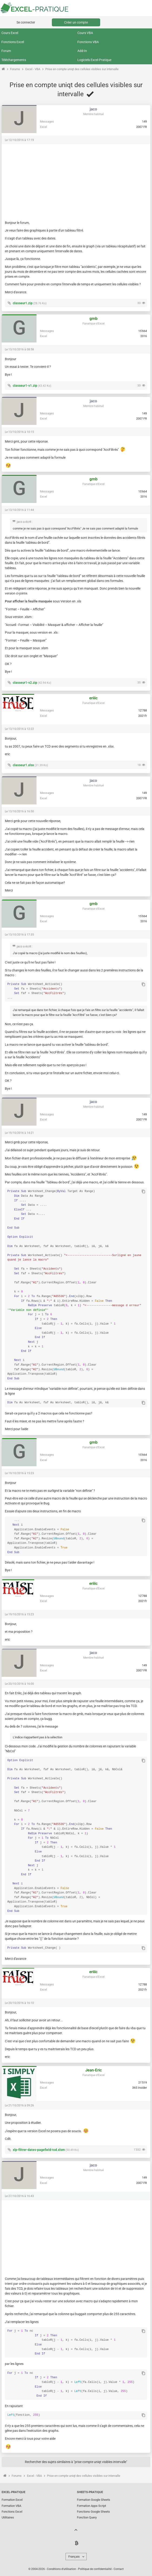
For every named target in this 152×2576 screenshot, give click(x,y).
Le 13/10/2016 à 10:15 (19, 432)
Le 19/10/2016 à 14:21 (19, 1132)
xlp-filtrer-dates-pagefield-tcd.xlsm (39, 2149)
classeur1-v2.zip (25, 682)
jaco (93, 109)
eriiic (93, 698)
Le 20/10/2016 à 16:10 (19, 2002)
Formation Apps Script (91, 2504)
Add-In (82, 51)
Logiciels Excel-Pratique (94, 60)
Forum (6, 51)
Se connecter (26, 22)
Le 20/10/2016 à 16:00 (19, 1683)
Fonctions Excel (12, 42)
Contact (119, 2567)
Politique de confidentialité (95, 2567)
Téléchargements (13, 60)
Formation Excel (12, 2498)
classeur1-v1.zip (25, 385)
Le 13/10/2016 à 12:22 (19, 729)
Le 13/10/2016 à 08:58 (19, 349)
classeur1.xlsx (23, 765)
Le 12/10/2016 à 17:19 (19, 140)
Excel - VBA (32, 69)
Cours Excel (9, 33)
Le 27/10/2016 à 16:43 (19, 2195)
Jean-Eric (93, 2069)
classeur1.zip (23, 303)
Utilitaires (8, 2516)
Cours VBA (85, 33)
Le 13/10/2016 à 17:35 (19, 934)
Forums (15, 69)
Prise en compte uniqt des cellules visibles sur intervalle (82, 69)
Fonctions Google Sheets (93, 2510)
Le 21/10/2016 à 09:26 (19, 2104)
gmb (93, 318)
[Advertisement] (76, 180)
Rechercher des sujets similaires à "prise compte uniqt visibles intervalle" (76, 2460)
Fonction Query (87, 2516)
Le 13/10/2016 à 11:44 (19, 510)
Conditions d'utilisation (61, 2567)
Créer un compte (76, 22)
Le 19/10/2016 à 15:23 (19, 1472)
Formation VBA (11, 2504)
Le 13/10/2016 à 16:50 (19, 811)
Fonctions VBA (88, 42)
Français (74, 2555)
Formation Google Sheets (93, 2498)
